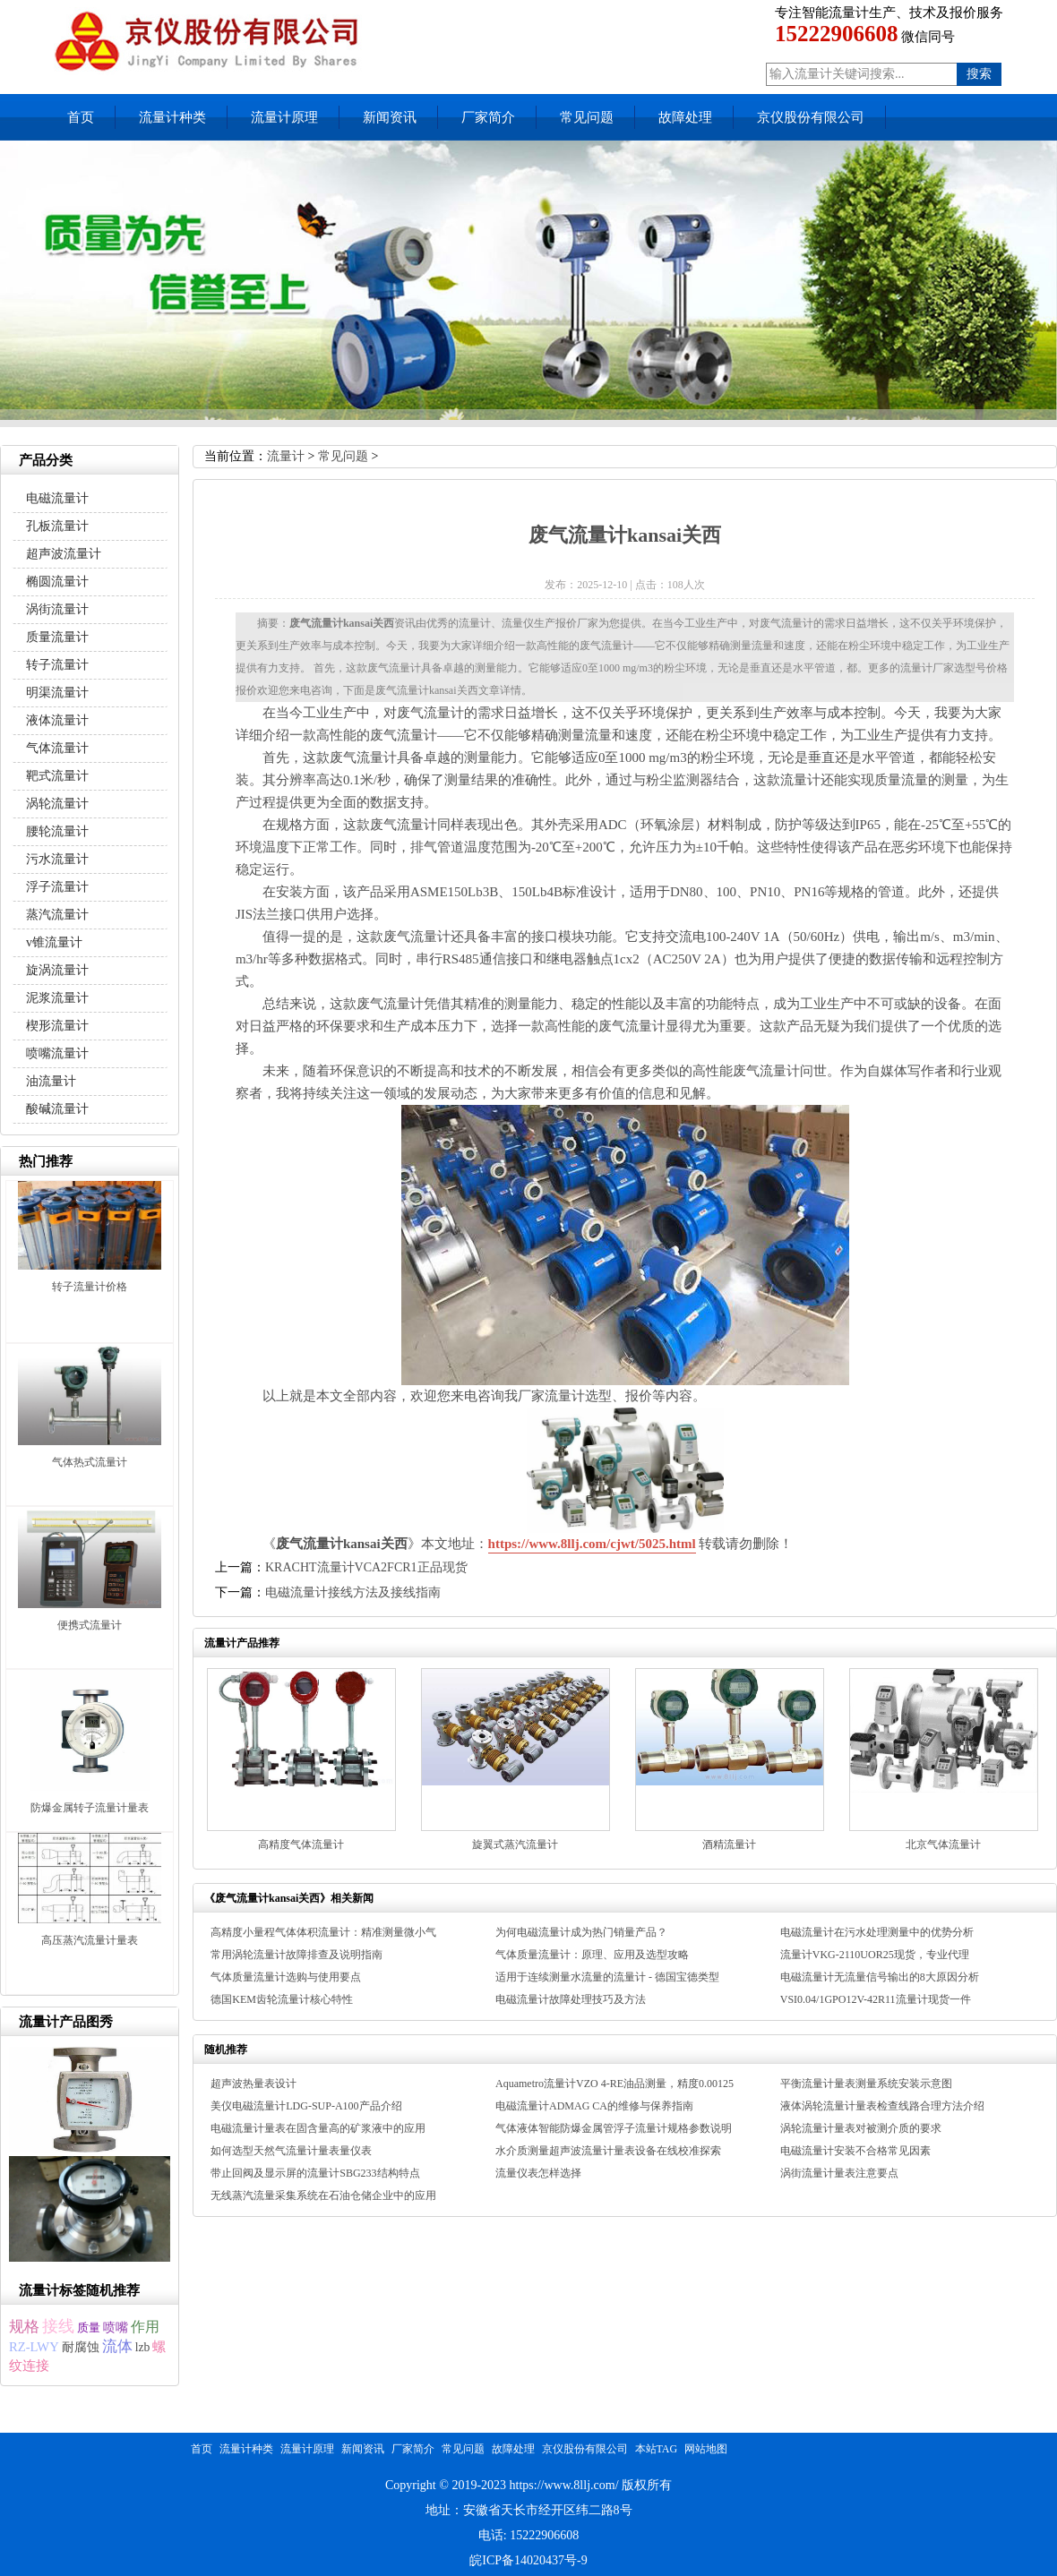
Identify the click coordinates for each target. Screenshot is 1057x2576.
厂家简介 (488, 117)
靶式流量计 (57, 776)
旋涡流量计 (57, 970)
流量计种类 (172, 117)
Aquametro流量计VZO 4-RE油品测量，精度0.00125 (614, 2083)
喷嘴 (115, 2327)
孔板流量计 (57, 526)
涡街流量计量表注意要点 (839, 2173)
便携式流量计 (89, 1625)
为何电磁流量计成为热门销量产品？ (581, 1932)
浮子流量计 (57, 887)
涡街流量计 (57, 609)
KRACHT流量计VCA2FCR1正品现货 (366, 1567)
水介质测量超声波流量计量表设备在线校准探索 (608, 2150)
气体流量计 (57, 748)
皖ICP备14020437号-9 (528, 2560)
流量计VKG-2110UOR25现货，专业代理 (874, 1954)
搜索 (979, 74)
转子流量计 (57, 665)
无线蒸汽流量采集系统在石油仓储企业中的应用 (323, 2195)
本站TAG (656, 2449)
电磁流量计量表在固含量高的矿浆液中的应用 (318, 2128)
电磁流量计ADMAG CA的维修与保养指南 (594, 2106)
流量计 (286, 456)
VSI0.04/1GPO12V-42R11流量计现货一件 (875, 1999)
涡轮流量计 (57, 803)
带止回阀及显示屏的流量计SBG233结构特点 (315, 2173)
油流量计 (51, 1081)
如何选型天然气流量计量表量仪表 (291, 2150)
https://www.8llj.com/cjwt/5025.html (592, 1543)
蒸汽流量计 (57, 914)
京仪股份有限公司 (810, 117)
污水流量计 (57, 859)
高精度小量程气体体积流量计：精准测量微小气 (323, 1932)
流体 (117, 2346)
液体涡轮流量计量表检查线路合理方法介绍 (882, 2106)
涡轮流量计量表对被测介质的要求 (860, 2128)
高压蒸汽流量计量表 (89, 1940)
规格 (24, 2326)
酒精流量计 (729, 1844)
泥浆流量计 (57, 998)
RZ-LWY (34, 2347)
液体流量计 (57, 720)
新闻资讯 (390, 117)
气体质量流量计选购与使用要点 (286, 1977)
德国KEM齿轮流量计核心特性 (282, 1999)
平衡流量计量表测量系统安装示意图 (866, 2083)
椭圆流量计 (57, 581)
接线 (58, 2326)
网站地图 (705, 2449)
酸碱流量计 (57, 1109)
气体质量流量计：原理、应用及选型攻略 (592, 1954)
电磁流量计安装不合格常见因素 (855, 2150)
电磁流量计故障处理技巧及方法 (570, 1999)
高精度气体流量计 (301, 1844)
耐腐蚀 (80, 2347)
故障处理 (685, 117)
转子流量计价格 (89, 1286)
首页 (80, 117)
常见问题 (587, 117)
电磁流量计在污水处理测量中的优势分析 (877, 1932)
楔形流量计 (57, 1025)
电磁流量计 (57, 498)
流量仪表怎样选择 (538, 2173)
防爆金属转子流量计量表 (89, 1807)
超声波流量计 (63, 554)
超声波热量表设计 (253, 2083)
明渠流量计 (57, 692)
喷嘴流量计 (57, 1053)
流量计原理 (284, 117)
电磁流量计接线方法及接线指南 (353, 1592)
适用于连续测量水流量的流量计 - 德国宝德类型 (607, 1977)
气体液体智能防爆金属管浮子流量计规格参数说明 (613, 2128)
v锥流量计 (54, 942)
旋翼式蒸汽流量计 (515, 1844)
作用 (145, 2326)
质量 (88, 2327)
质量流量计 (57, 637)
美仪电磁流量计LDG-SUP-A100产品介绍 (306, 2106)
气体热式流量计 (89, 1462)
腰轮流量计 (57, 831)
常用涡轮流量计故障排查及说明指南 (296, 1954)
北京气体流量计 (943, 1844)
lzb (142, 2347)
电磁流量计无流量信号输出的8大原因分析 (879, 1977)
